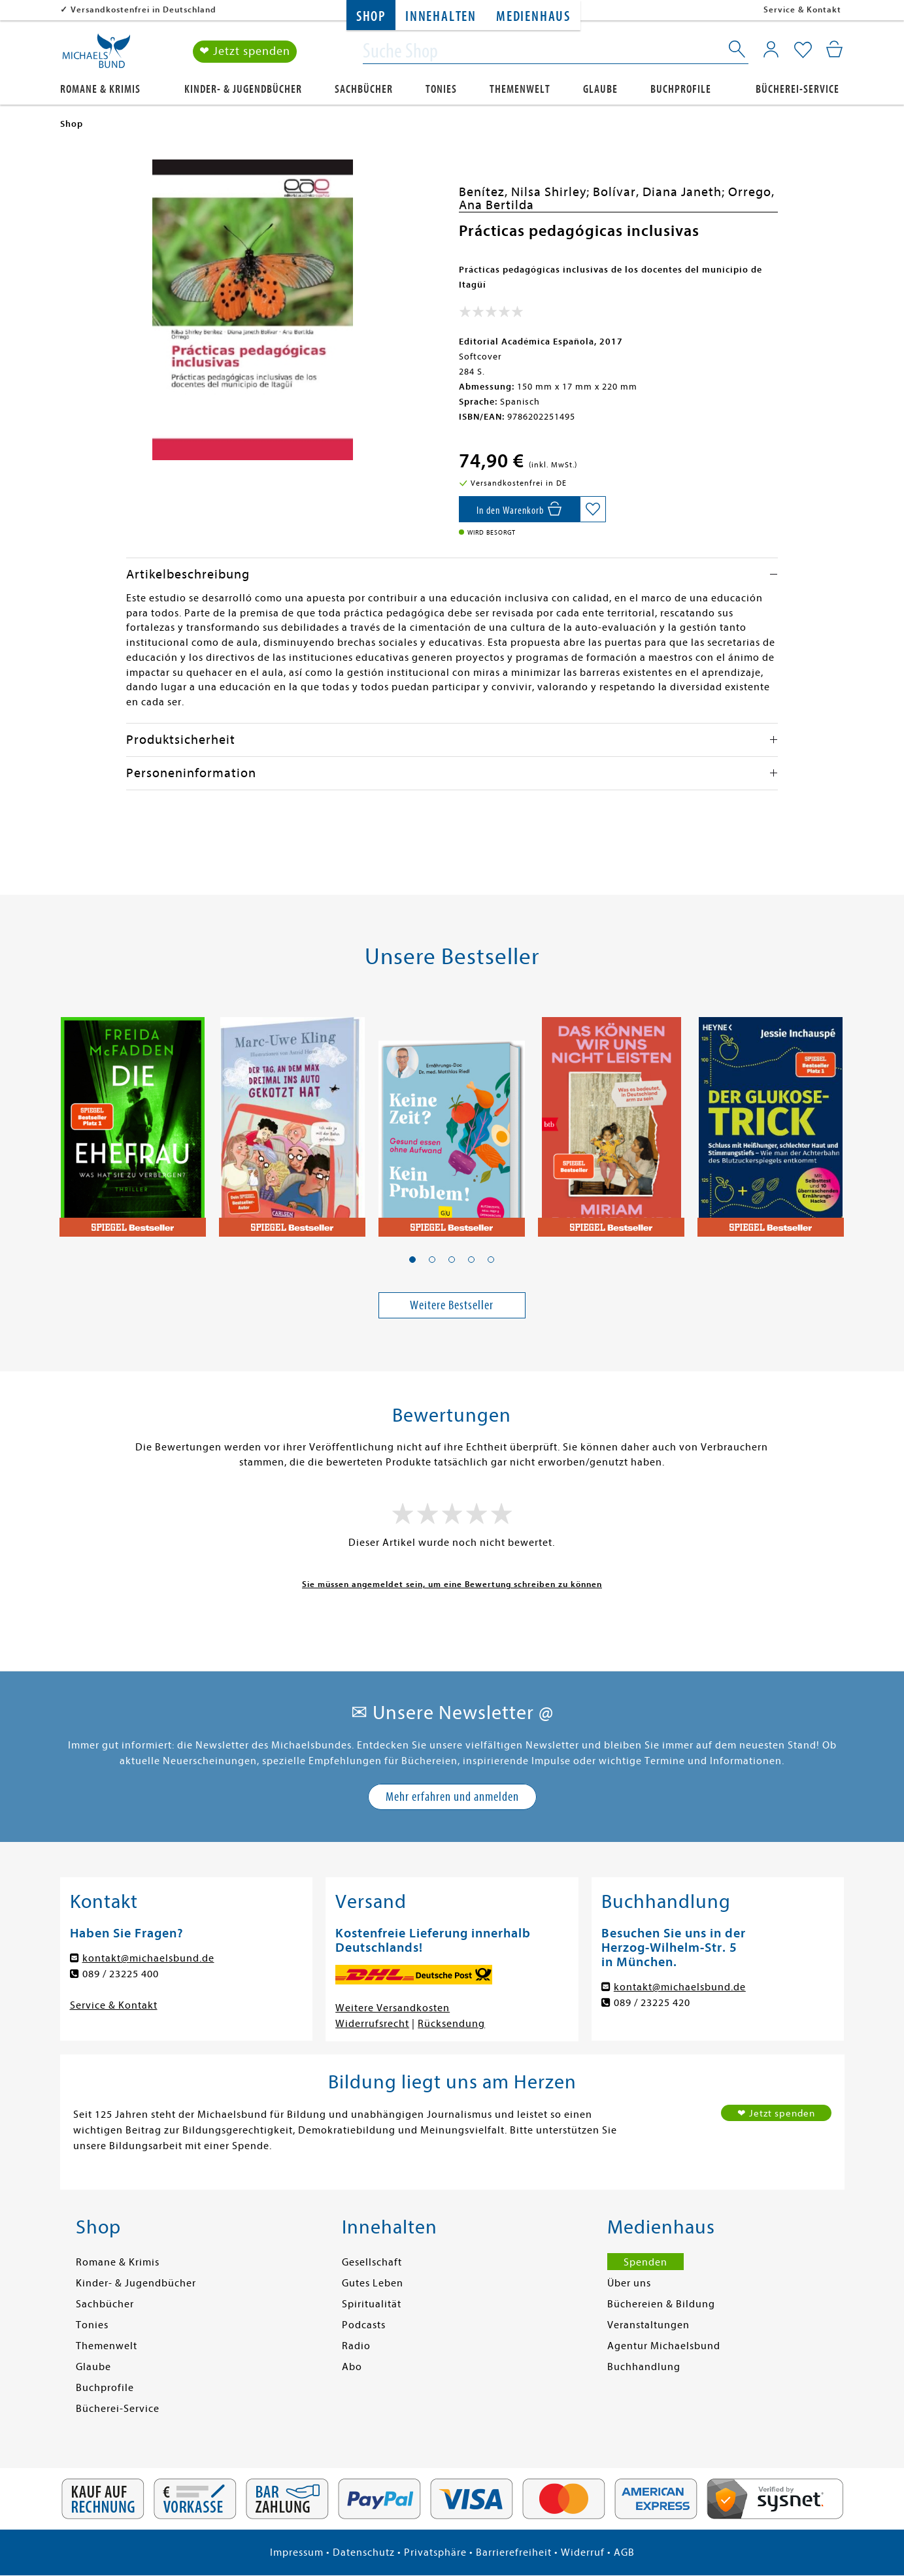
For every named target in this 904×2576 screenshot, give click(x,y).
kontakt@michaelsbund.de (148, 1958)
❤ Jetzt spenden (244, 51)
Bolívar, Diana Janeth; (660, 191)
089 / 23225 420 (652, 2003)
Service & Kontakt (802, 9)
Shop (371, 16)
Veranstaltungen (648, 2325)
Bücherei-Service (797, 89)
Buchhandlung (643, 2367)
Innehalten (441, 16)
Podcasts (364, 2325)
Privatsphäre (435, 2552)
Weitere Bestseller (452, 1305)
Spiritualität (371, 2304)
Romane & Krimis (100, 89)
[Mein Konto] (771, 49)
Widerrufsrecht (372, 2024)
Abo (352, 2367)
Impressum (297, 2552)
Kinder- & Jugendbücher (243, 89)
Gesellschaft (372, 2262)
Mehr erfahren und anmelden (452, 1796)
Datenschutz (364, 2552)
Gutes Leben (372, 2283)
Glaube (600, 89)
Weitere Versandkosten (392, 2008)
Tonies (441, 89)
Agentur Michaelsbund (663, 2346)
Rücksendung (451, 2024)
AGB (624, 2552)
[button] (412, 1259)
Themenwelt (520, 89)
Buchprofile (680, 89)
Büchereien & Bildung (661, 2304)
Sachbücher (364, 89)
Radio (356, 2346)
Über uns (629, 2283)
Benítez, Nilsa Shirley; (526, 191)
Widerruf (583, 2552)
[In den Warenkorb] (519, 509)
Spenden (645, 2262)
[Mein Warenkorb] (834, 49)
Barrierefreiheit (514, 2552)
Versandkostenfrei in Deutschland (143, 9)
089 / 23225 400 (120, 1974)
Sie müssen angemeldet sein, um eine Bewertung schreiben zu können (452, 1584)
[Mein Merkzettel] (803, 50)
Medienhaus (533, 16)
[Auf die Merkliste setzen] (593, 509)
